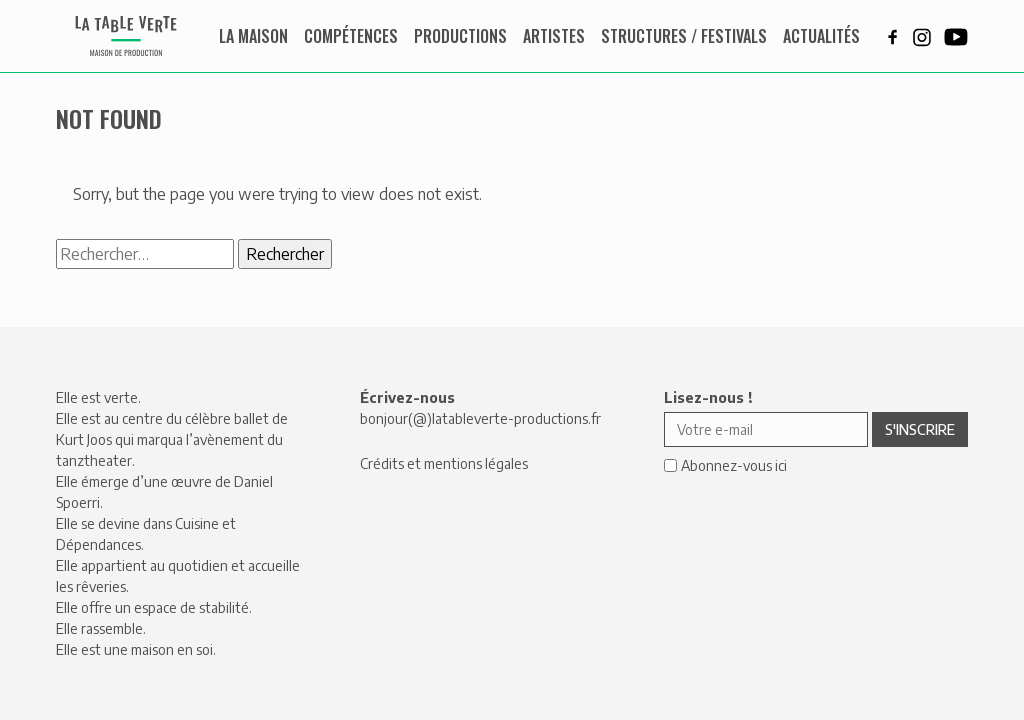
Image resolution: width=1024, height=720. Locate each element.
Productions (460, 36)
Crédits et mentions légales (444, 463)
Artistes (554, 36)
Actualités (821, 36)
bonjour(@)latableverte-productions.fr (480, 418)
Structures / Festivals (684, 36)
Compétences (351, 36)
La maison (253, 36)
